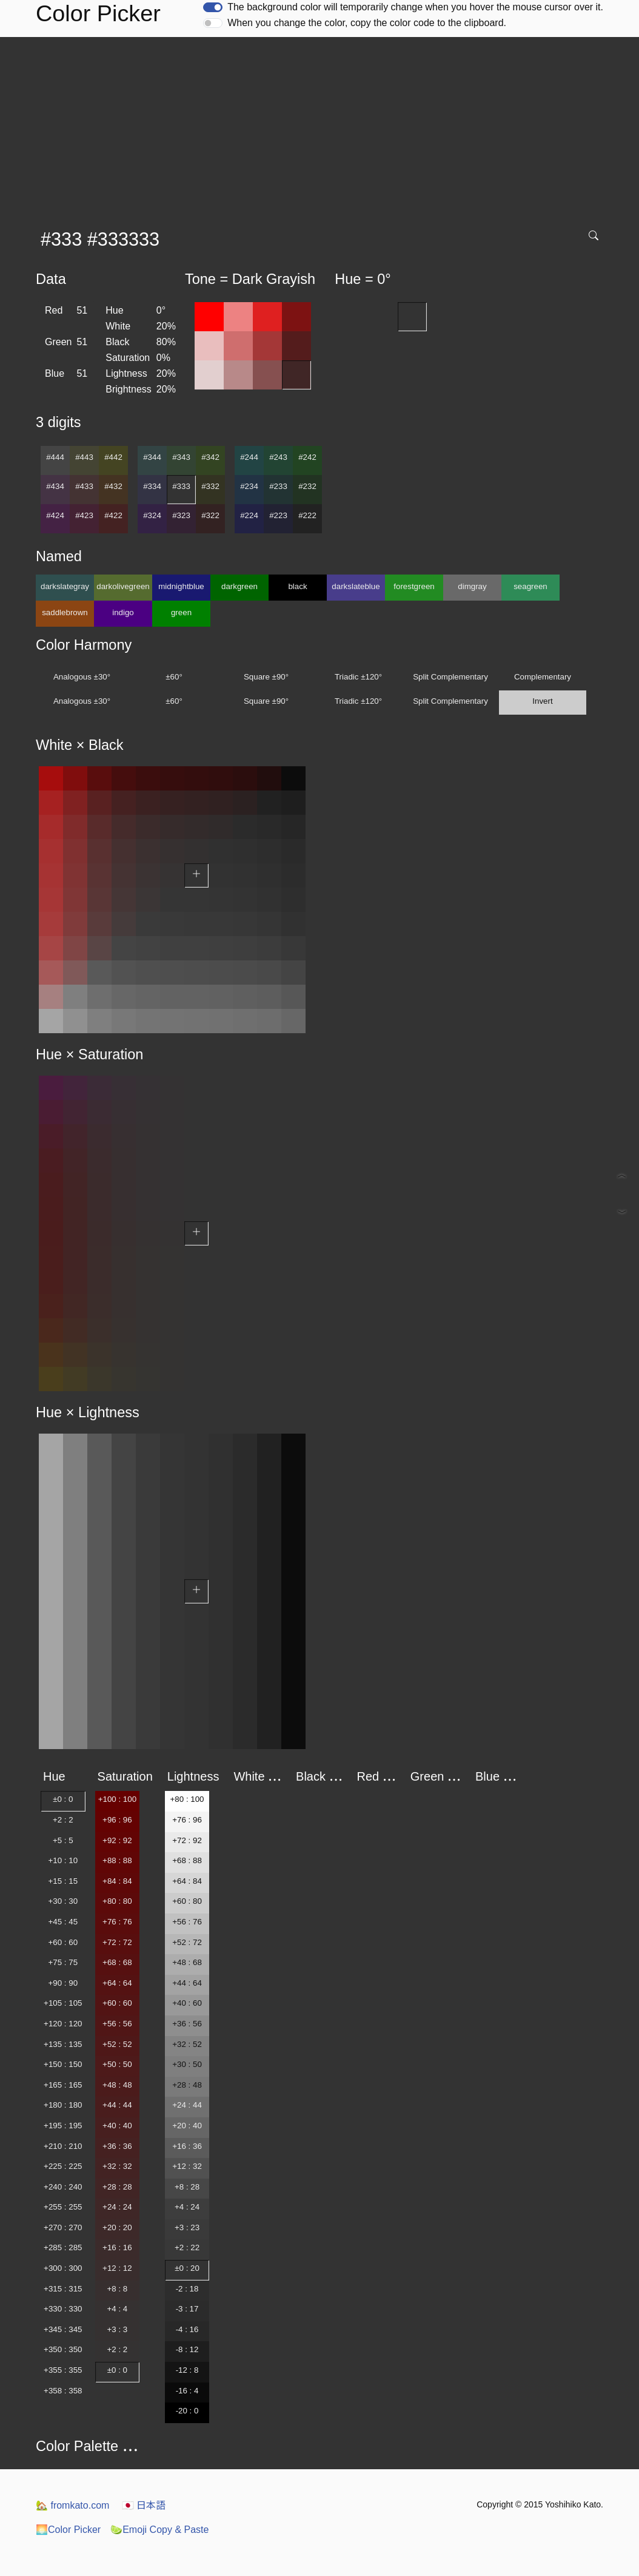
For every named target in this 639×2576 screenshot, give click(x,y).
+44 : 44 (117, 2104)
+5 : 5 (63, 1840)
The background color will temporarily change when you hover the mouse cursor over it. (415, 7)
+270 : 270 (63, 2227)
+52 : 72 (187, 1942)
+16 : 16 (117, 2247)
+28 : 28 (117, 2186)
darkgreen (239, 586)
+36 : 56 (187, 2023)
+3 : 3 (117, 2329)
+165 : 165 (63, 2084)
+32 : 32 (117, 2166)
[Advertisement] (322, 128)
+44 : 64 (187, 1983)
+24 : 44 (187, 2104)
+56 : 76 (187, 1921)
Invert (542, 701)
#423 (84, 515)
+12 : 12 (117, 2268)
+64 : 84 (187, 1881)
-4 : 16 (187, 2329)
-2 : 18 (187, 2288)
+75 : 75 (63, 1962)
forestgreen (413, 586)
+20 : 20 (117, 2227)
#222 (307, 515)
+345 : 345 (63, 2329)
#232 (307, 486)
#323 (181, 515)
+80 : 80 (117, 1901)
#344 (152, 457)
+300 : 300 (63, 2268)
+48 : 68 (187, 1962)
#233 (278, 486)
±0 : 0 (63, 1799)
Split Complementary (450, 676)
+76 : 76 (117, 1921)
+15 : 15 (63, 1881)
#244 (249, 457)
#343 (181, 457)
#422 (113, 515)
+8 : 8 (117, 2288)
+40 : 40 (117, 2125)
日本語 (144, 2505)
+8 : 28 (187, 2186)
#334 (152, 486)
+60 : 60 (63, 1942)
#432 (113, 486)
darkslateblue (356, 586)
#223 (278, 515)
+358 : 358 (63, 2390)
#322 (210, 515)
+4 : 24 (187, 2206)
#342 (210, 457)
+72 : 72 (117, 1942)
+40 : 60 (187, 2003)
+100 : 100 (117, 1799)
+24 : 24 (117, 2206)
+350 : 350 (63, 2349)
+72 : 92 (187, 1840)
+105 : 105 (63, 2003)
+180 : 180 (63, 2104)
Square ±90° (266, 676)
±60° (174, 676)
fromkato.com (72, 2505)
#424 (55, 515)
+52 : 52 (117, 2044)
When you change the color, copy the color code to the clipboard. (366, 23)
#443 (84, 457)
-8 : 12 (187, 2349)
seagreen (530, 586)
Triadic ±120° (358, 676)
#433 (84, 486)
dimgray (472, 586)
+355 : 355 (63, 2370)
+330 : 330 (63, 2308)
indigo (123, 612)
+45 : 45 (63, 1921)
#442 (113, 457)
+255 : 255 (63, 2206)
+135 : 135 (63, 2044)
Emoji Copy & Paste (159, 2529)
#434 (55, 486)
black (297, 586)
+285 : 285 (63, 2247)
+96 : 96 (117, 1819)
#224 (249, 515)
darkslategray (65, 586)
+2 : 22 (187, 2247)
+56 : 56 (117, 2023)
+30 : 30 (63, 1901)
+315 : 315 (63, 2288)
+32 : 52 (187, 2044)
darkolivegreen (122, 586)
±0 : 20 (187, 2268)
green (181, 612)
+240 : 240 (63, 2186)
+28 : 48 (187, 2084)
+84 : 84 (117, 1881)
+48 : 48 (117, 2084)
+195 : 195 (63, 2125)
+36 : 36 (117, 2146)
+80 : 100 (187, 1799)
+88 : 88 (117, 1860)
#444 (55, 457)
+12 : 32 (187, 2166)
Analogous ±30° (81, 676)
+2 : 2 (63, 1819)
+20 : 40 (187, 2125)
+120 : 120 (63, 2023)
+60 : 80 (187, 1901)
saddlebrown (65, 612)
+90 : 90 (63, 1983)
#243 (278, 457)
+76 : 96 (187, 1819)
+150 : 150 (63, 2064)
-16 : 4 (187, 2390)
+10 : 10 (63, 1860)
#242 (307, 457)
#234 (249, 486)
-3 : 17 (187, 2308)
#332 (210, 486)
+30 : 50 (187, 2064)
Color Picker (68, 2529)
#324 (152, 515)
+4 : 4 (117, 2308)
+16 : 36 (187, 2146)
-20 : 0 (187, 2410)
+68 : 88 (187, 1860)
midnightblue (181, 586)
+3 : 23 (187, 2227)
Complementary (542, 676)
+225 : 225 (63, 2166)
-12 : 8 (187, 2370)
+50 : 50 (117, 2064)
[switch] (212, 7)
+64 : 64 (117, 1983)
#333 (181, 486)
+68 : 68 (117, 1962)
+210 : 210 (63, 2146)
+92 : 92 (117, 1840)
